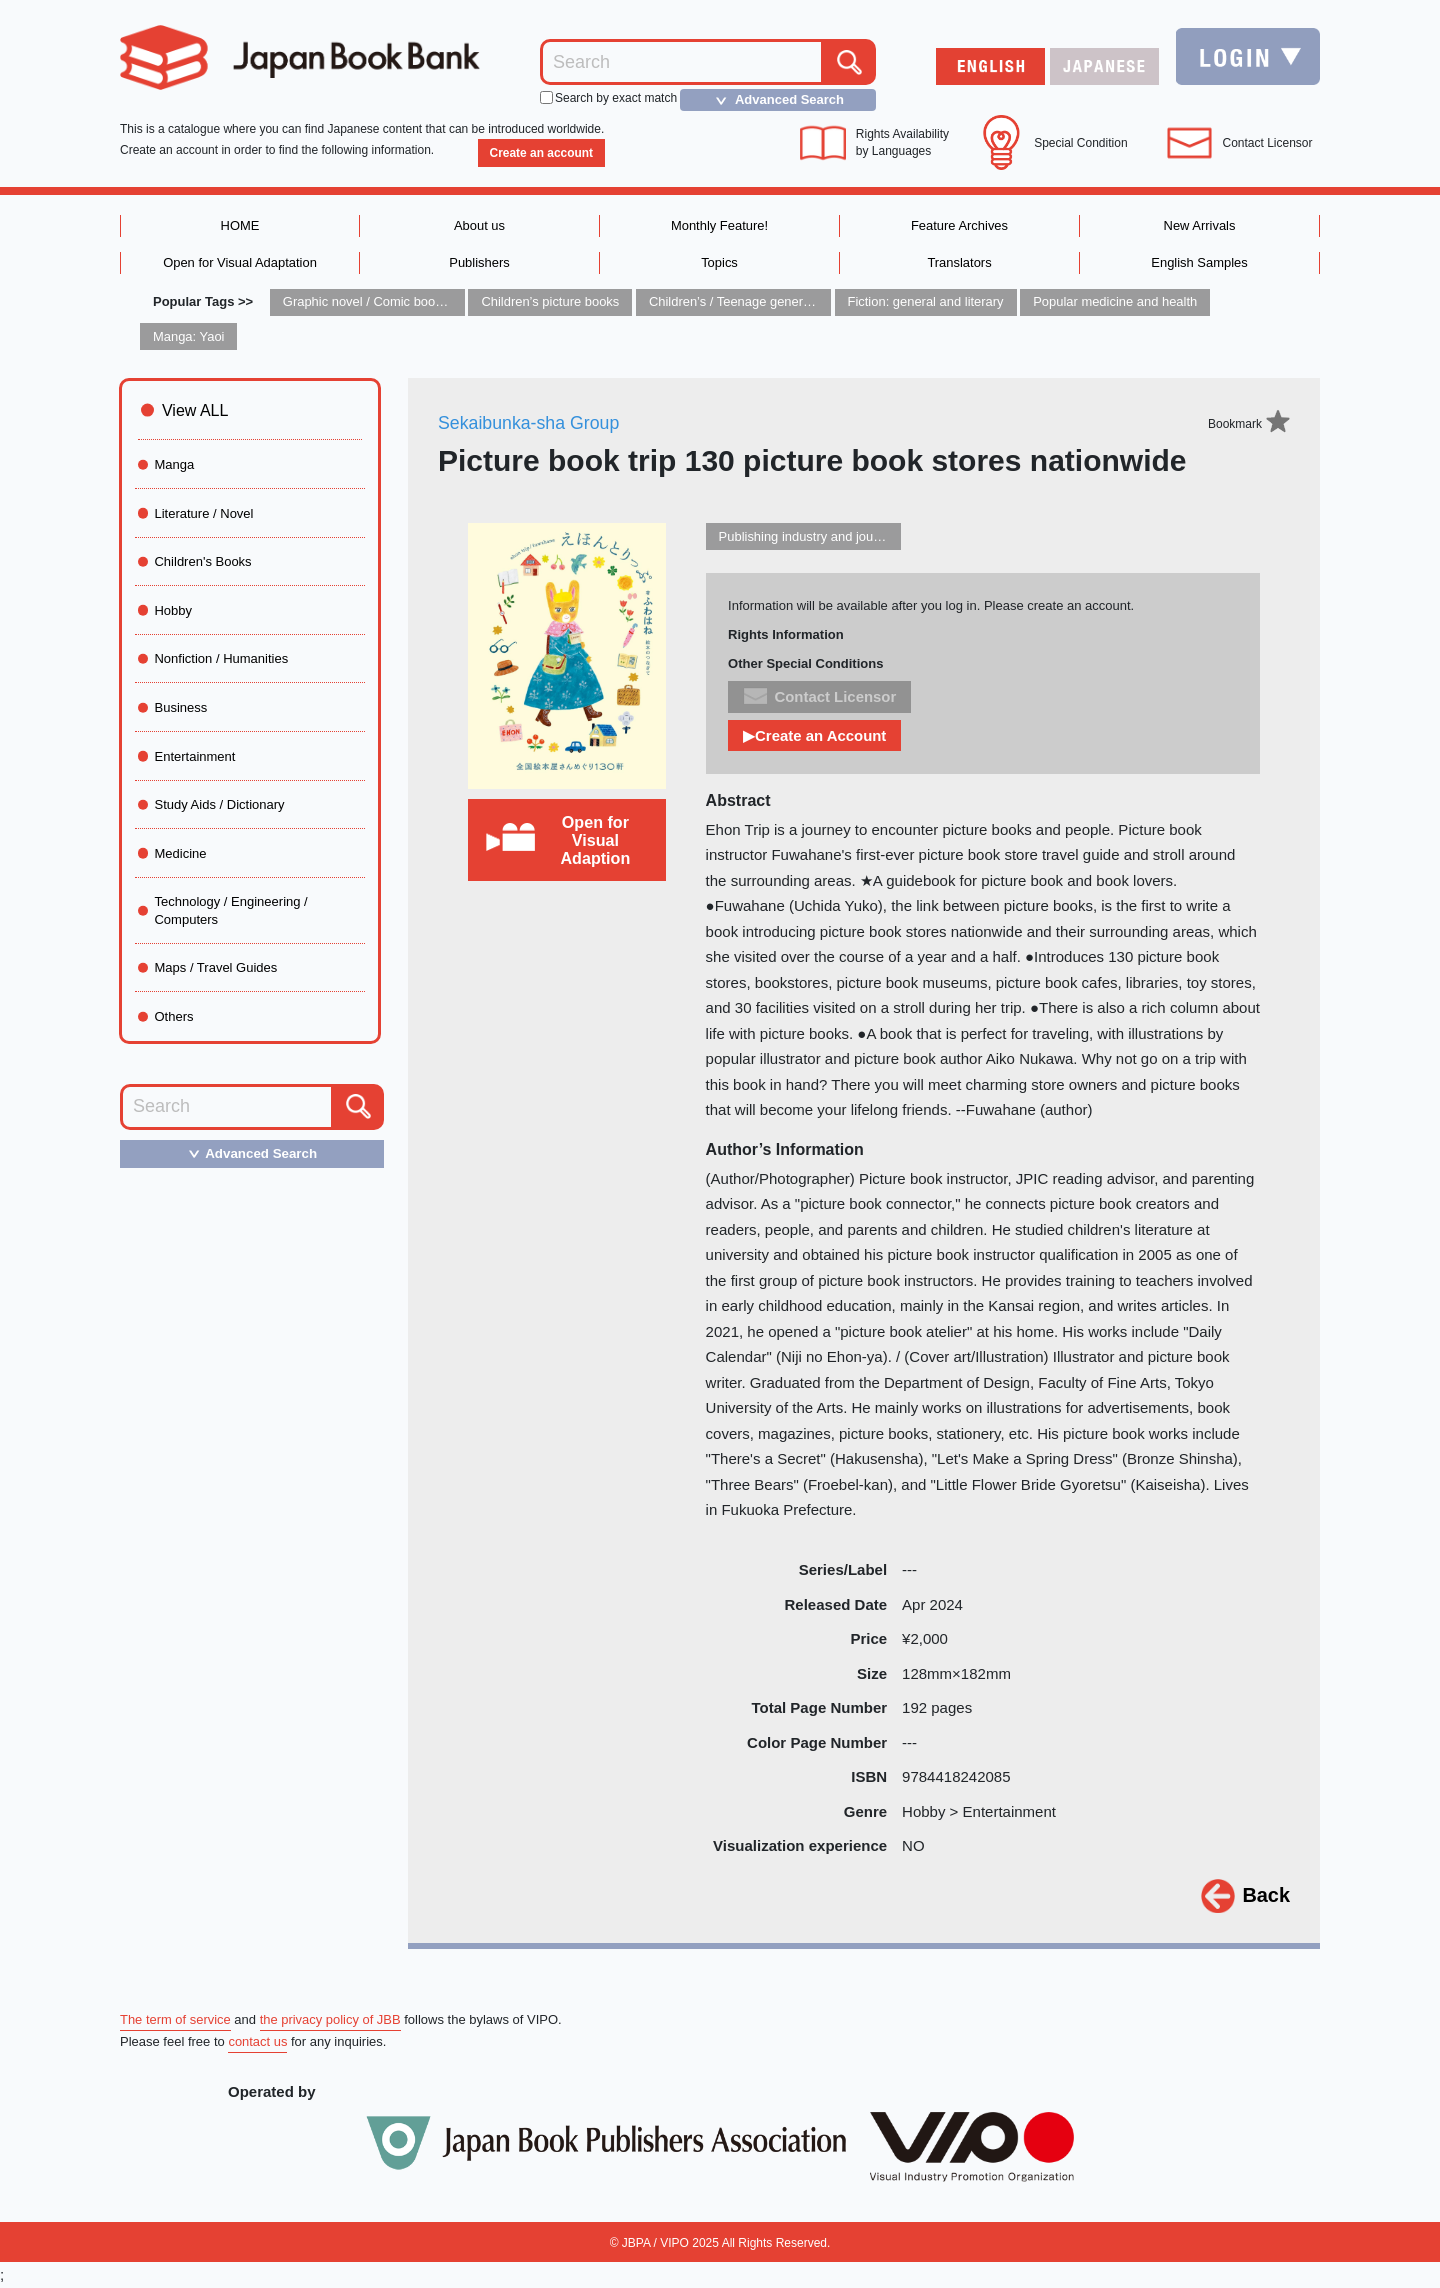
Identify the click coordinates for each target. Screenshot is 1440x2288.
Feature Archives (960, 225)
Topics (719, 262)
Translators (959, 262)
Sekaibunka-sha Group (530, 423)
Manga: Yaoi (189, 336)
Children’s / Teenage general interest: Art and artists (799, 302)
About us (479, 225)
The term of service (175, 2019)
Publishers (479, 262)
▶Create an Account (815, 736)
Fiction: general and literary (926, 302)
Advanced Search (774, 100)
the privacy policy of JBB (331, 2019)
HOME (240, 225)
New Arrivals (1199, 225)
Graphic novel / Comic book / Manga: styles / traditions (440, 302)
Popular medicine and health (1117, 302)
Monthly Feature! (720, 225)
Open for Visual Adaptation (240, 262)
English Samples (1199, 262)
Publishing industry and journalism (817, 536)
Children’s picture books (550, 302)
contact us (257, 2042)
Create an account (541, 153)
